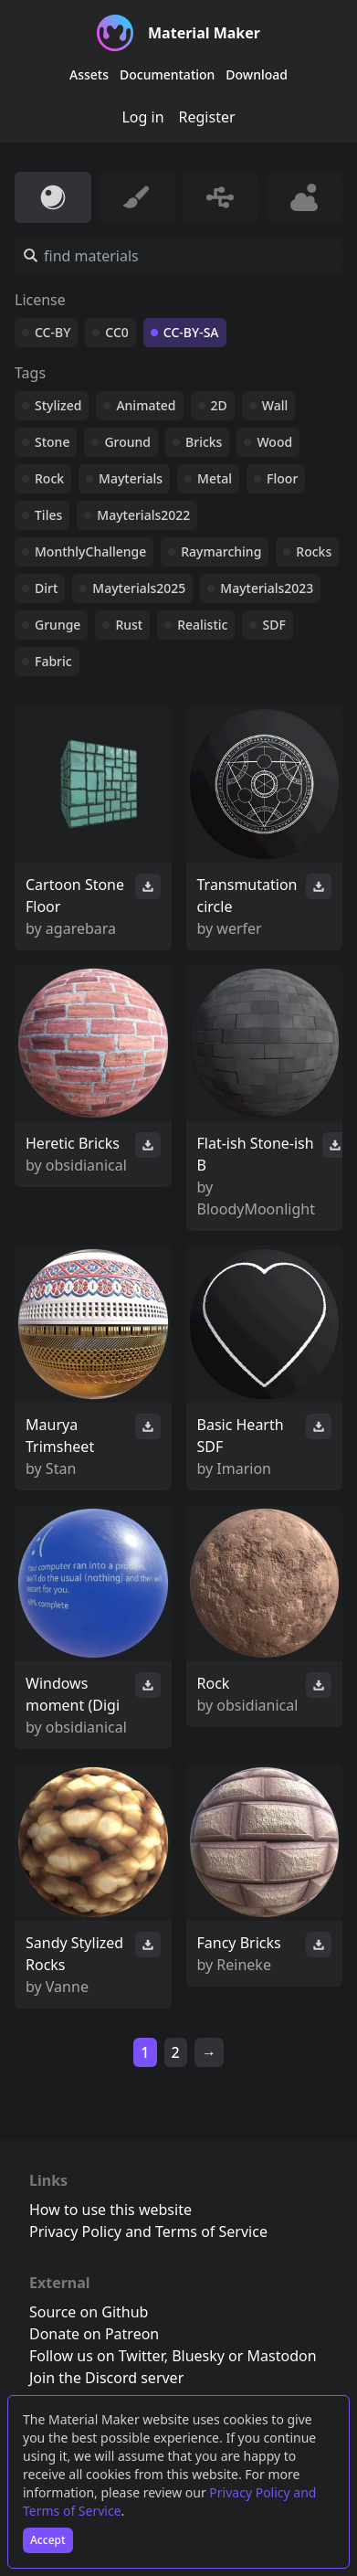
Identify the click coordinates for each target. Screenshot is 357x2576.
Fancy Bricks (239, 1943)
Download (257, 74)
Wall (275, 405)
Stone (52, 442)
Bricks (203, 442)
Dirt (46, 588)
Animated (145, 405)
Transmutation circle (247, 896)
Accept (48, 2540)
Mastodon (282, 2356)
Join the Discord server (106, 2378)
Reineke (243, 1965)
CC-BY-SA (191, 332)
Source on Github (88, 2312)
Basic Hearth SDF (240, 1436)
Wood (274, 442)
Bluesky (198, 2356)
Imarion (243, 1468)
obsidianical (86, 1165)
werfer (238, 928)
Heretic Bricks (73, 1143)
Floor (282, 478)
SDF (273, 624)
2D (219, 405)
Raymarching (221, 551)
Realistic (202, 624)
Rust (128, 624)
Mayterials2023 (266, 588)
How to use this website (110, 2210)
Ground (127, 442)
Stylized (58, 405)
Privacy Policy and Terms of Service (148, 2231)
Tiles (48, 515)
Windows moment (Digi (73, 1694)
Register (207, 117)
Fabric (53, 661)
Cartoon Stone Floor (75, 896)
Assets (89, 74)
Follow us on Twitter (96, 2356)
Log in (142, 117)
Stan (61, 1468)
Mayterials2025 (138, 588)
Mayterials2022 (143, 515)
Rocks (313, 551)
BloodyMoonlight (256, 1209)
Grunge (57, 624)
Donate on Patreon (94, 2334)
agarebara (81, 928)
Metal (214, 478)
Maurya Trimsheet (60, 1436)
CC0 (117, 332)
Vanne (67, 1987)
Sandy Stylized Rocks (74, 1954)
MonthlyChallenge (90, 551)
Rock (49, 478)
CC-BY (52, 332)
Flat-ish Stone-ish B (255, 1154)
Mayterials (131, 478)
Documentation (167, 74)
